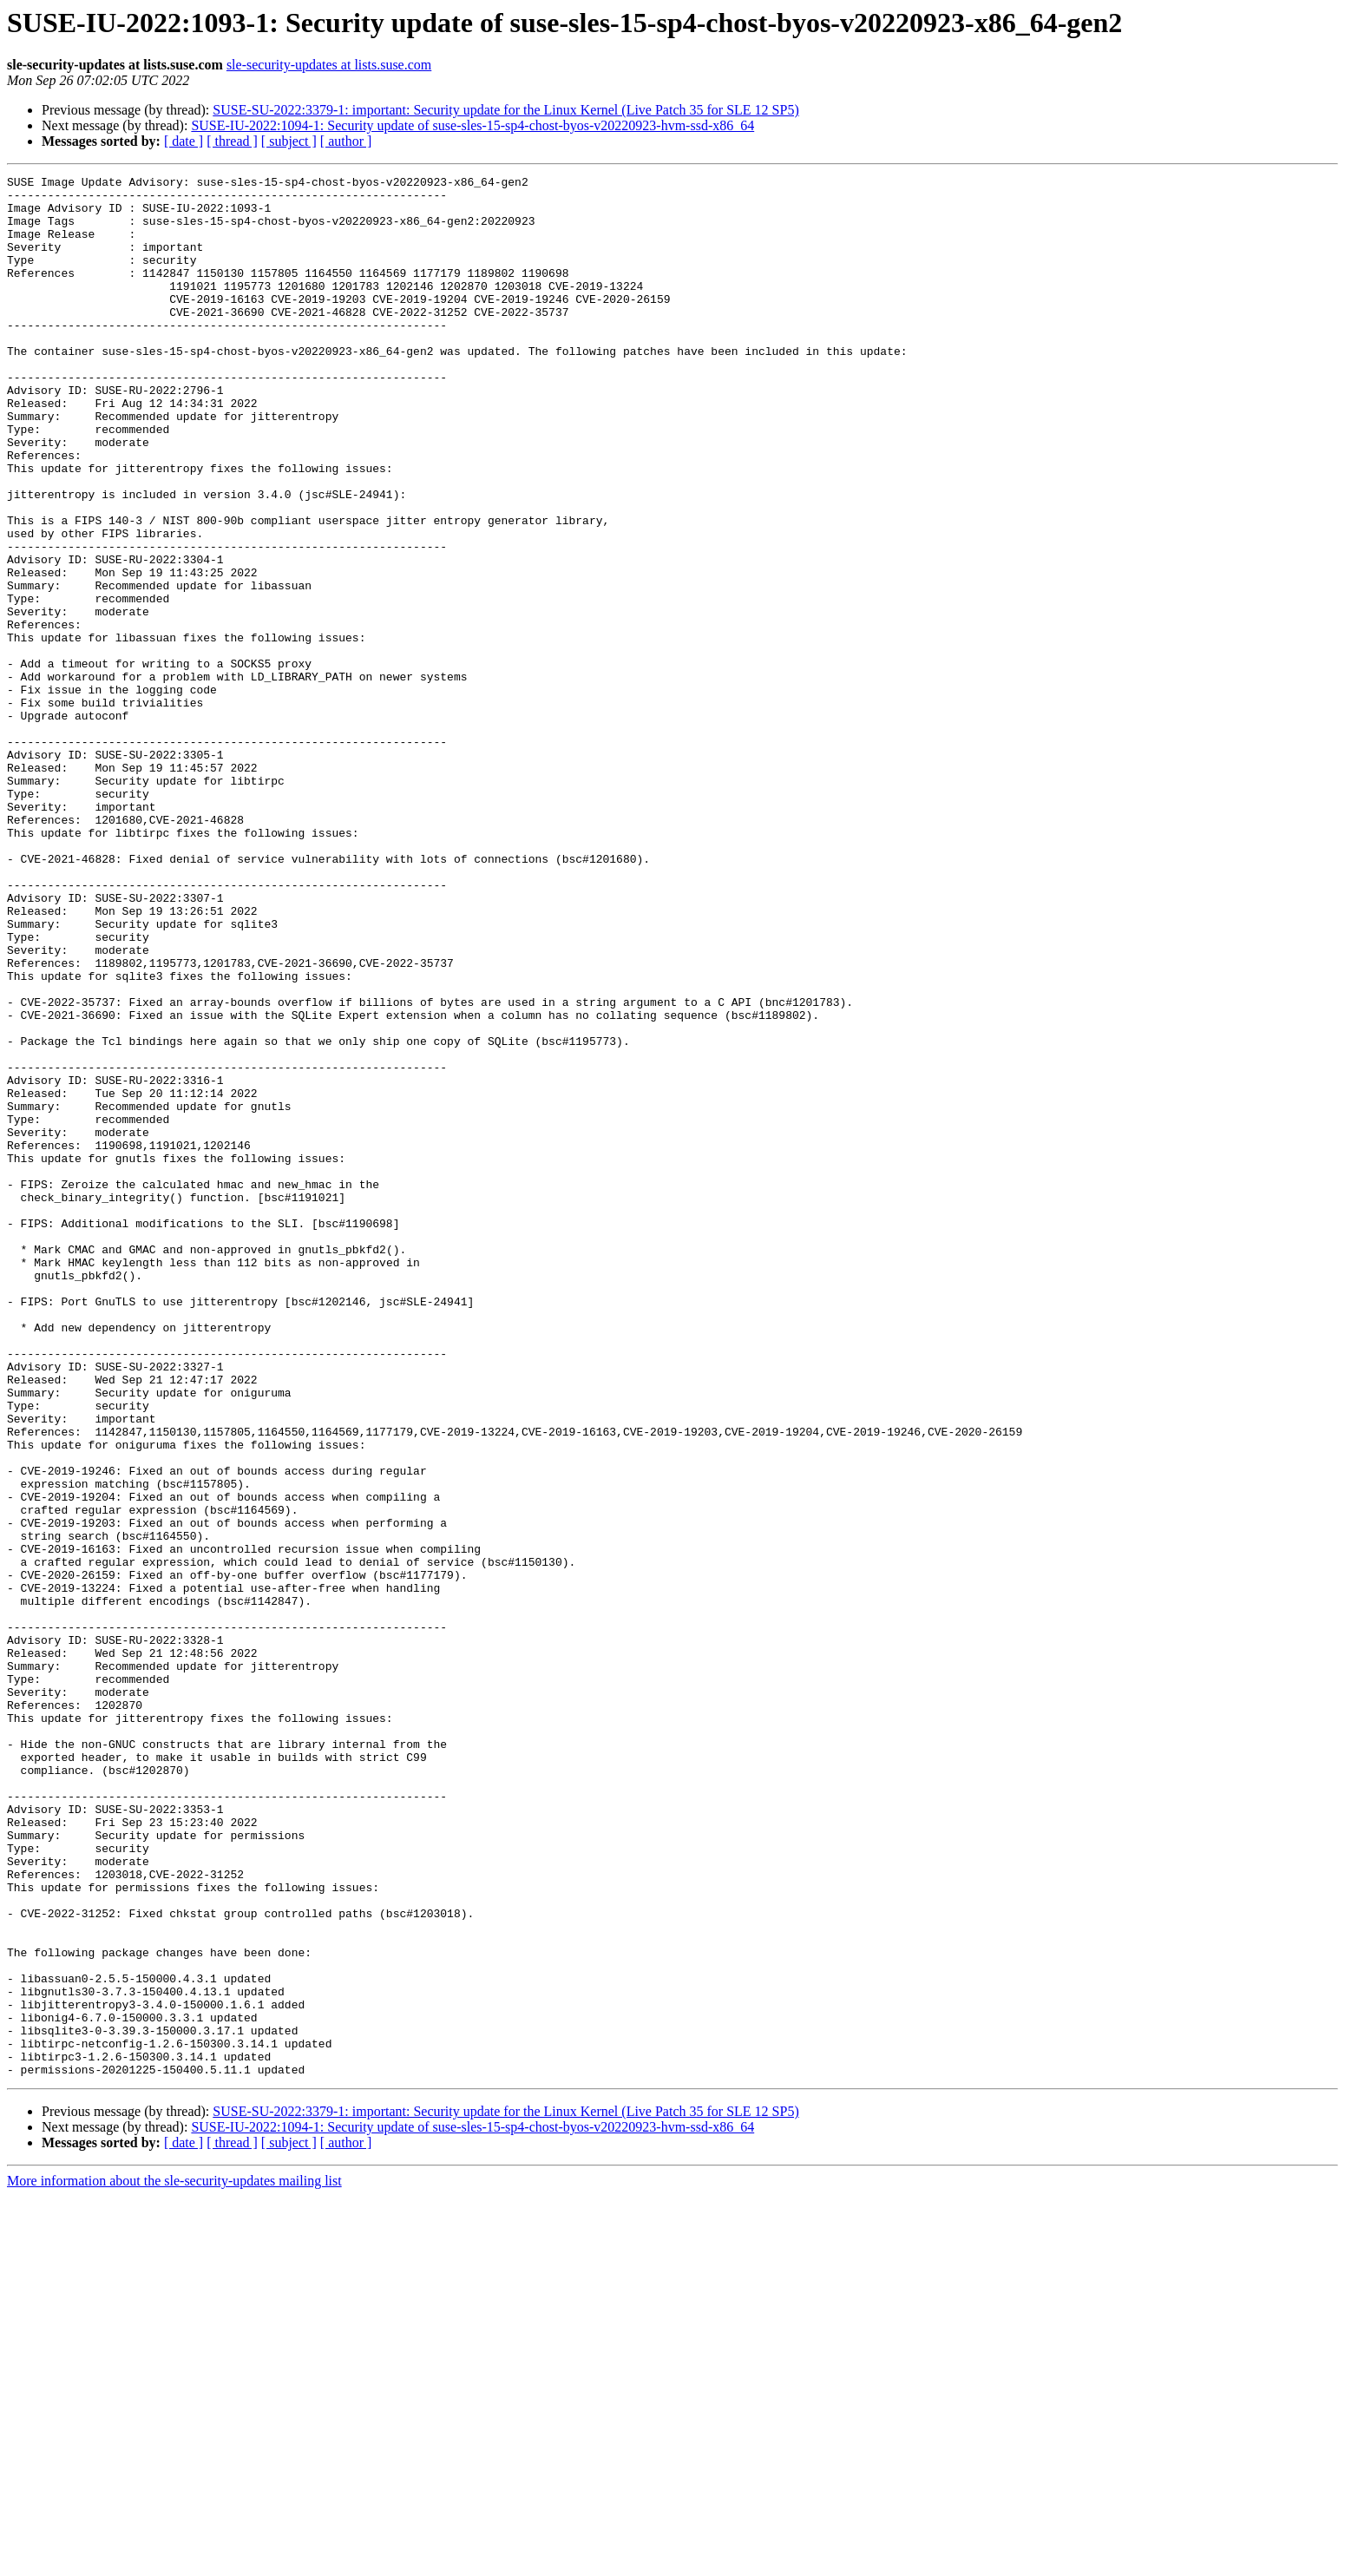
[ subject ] (289, 141)
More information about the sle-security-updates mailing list (174, 2560)
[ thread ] (232, 141)
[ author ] (346, 141)
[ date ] (183, 141)
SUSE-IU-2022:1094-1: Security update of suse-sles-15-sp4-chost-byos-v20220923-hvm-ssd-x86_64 (472, 125)
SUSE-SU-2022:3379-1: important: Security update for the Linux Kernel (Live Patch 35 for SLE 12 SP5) (505, 109)
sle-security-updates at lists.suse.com (328, 64)
